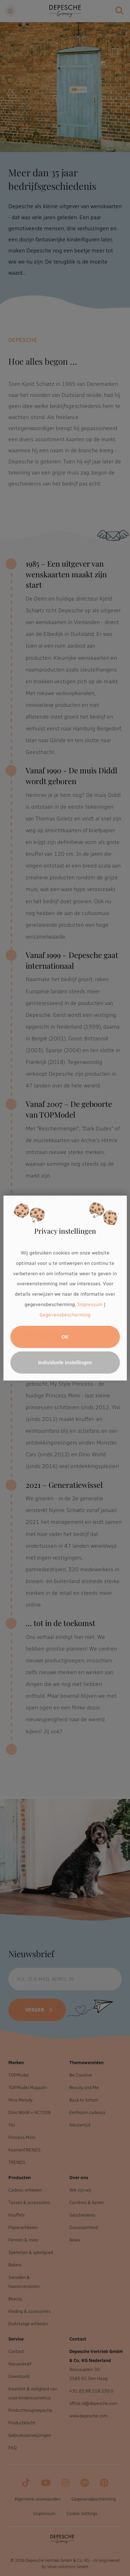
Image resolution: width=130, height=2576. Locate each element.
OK (65, 1337)
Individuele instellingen (65, 1362)
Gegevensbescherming (65, 1315)
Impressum (90, 1304)
